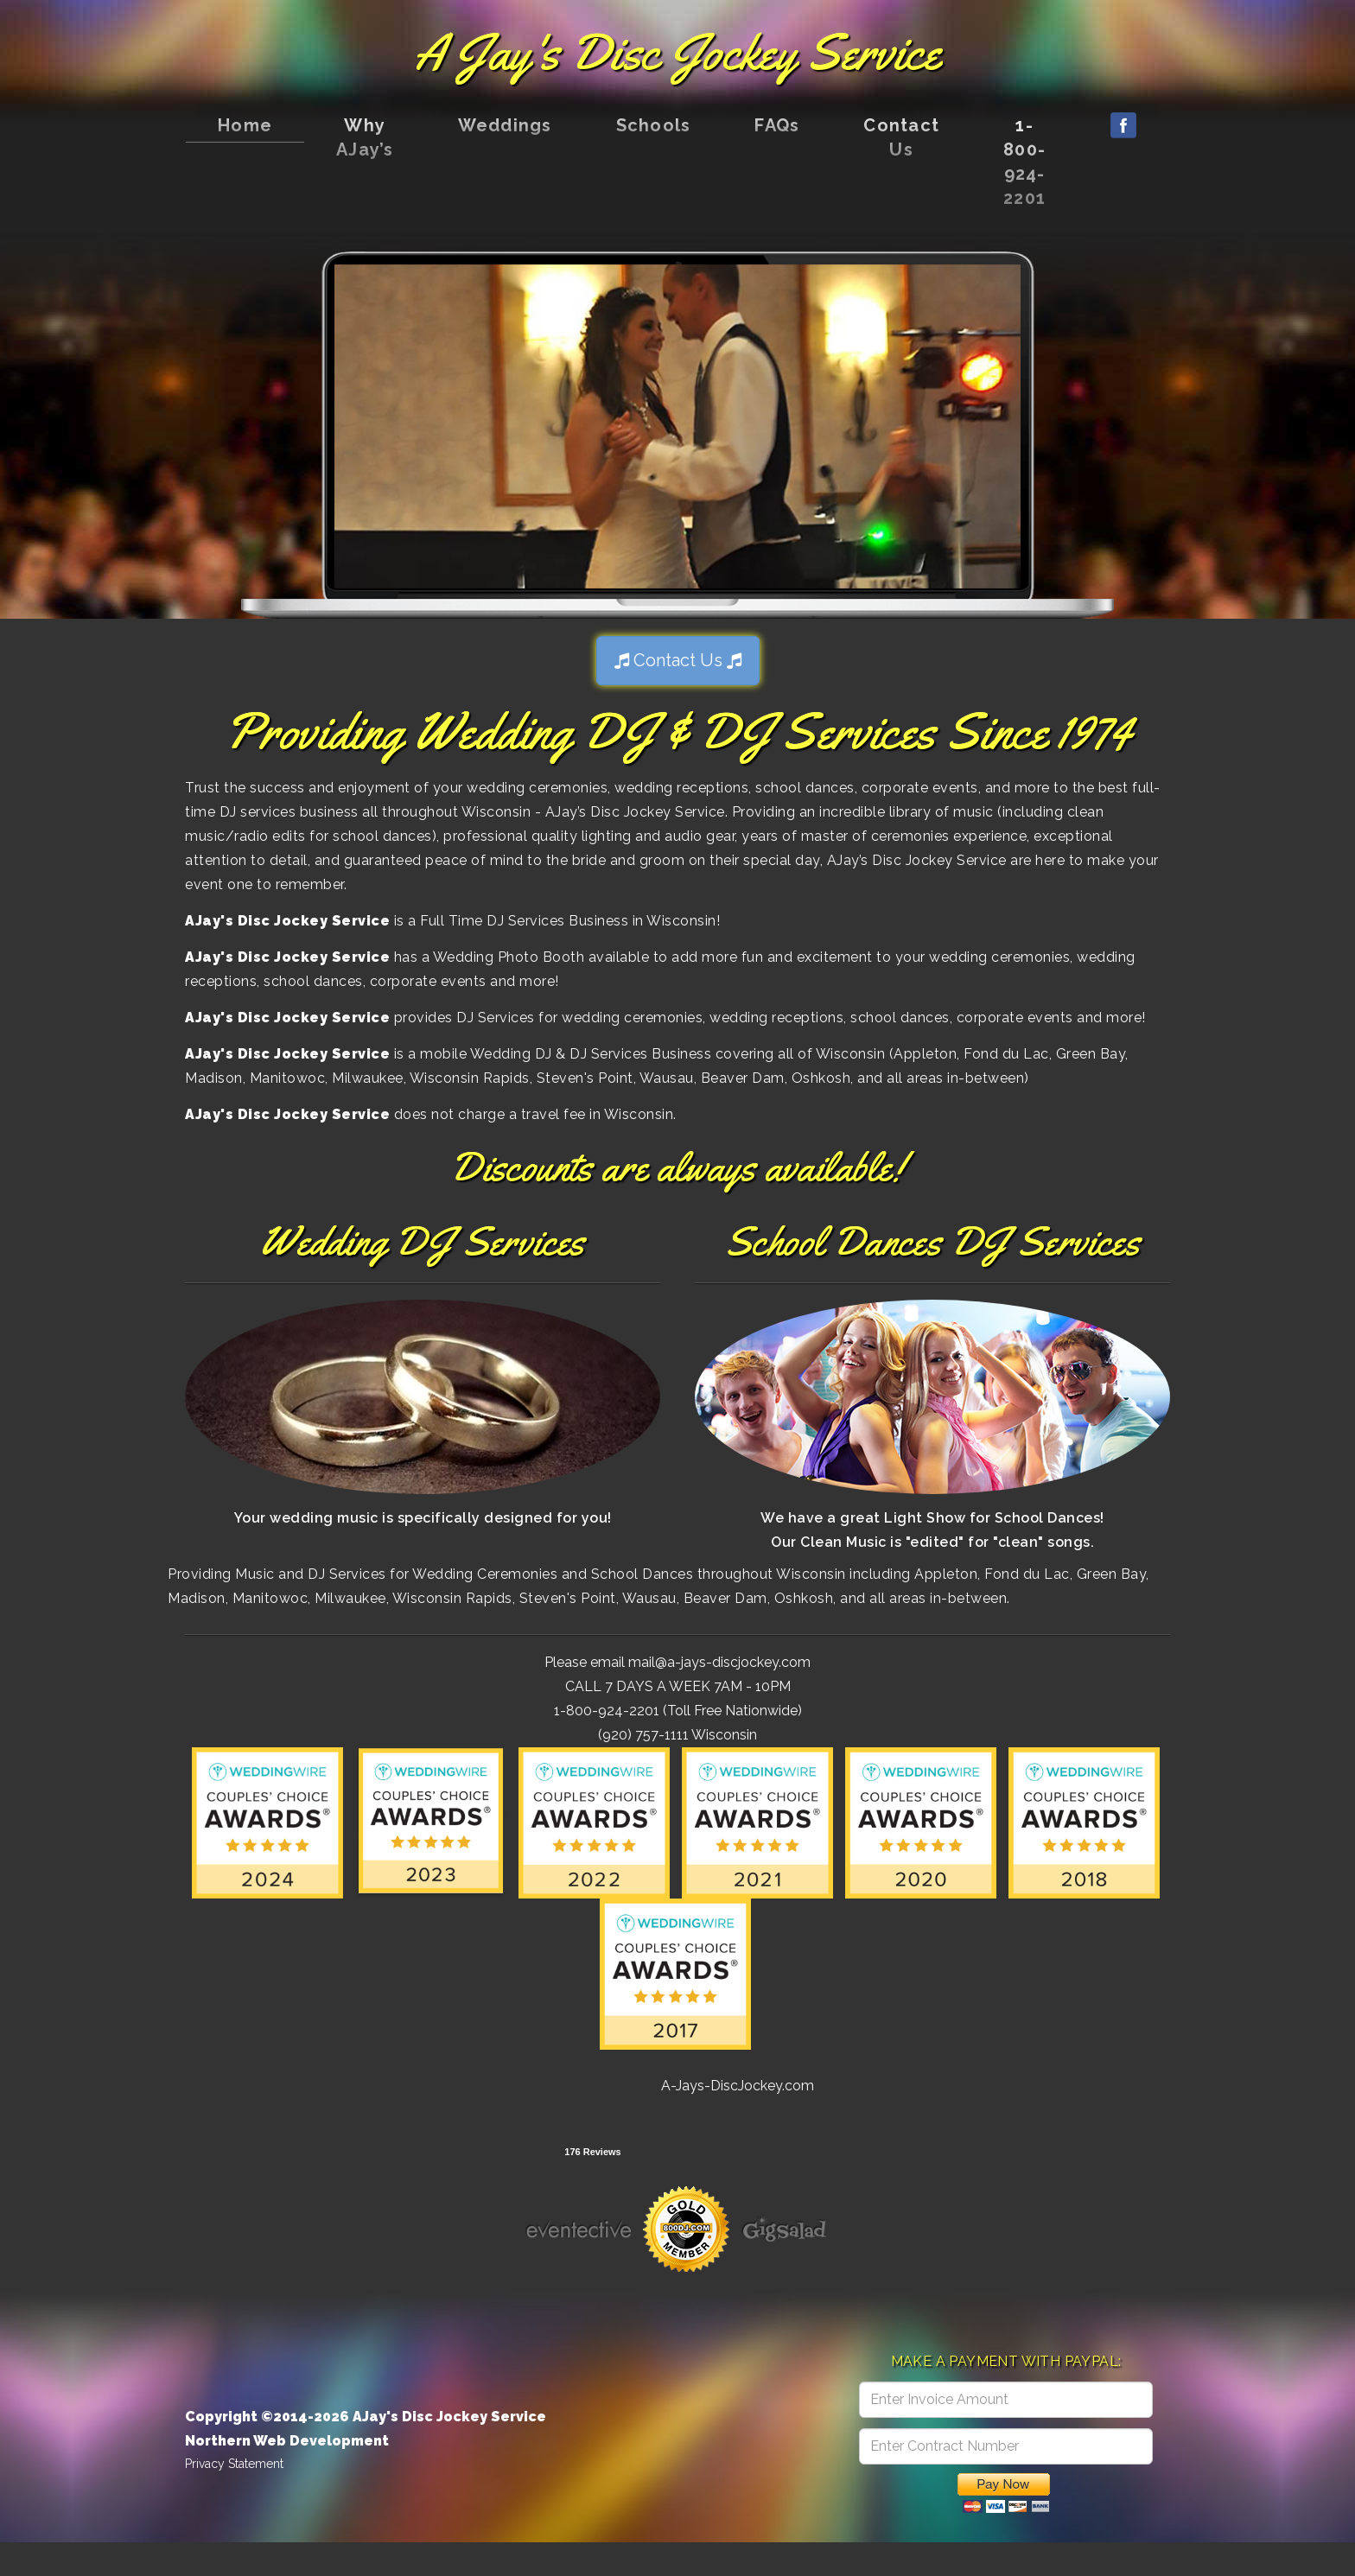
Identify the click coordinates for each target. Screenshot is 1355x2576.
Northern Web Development (287, 2441)
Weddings (505, 125)
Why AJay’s (365, 137)
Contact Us (901, 137)
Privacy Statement (234, 2464)
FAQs (776, 125)
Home (245, 125)
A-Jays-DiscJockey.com (737, 2085)
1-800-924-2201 (1024, 161)
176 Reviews (592, 2152)
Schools (653, 125)
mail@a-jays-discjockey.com (719, 1662)
